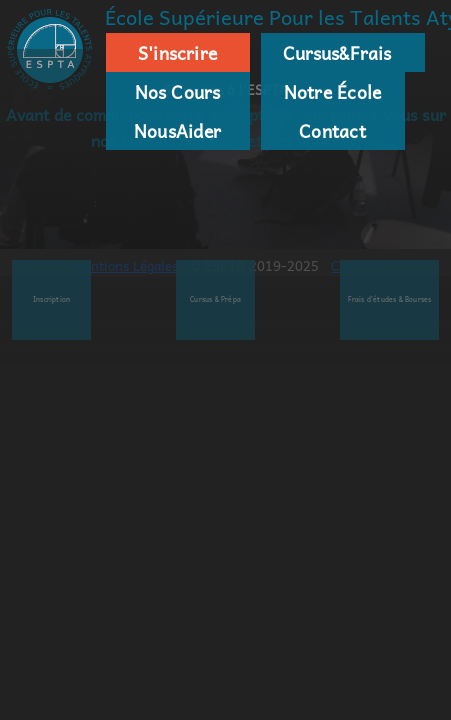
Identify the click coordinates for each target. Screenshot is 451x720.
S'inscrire (177, 53)
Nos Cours (178, 92)
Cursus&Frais (333, 53)
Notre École (332, 92)
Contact (332, 131)
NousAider (177, 131)
